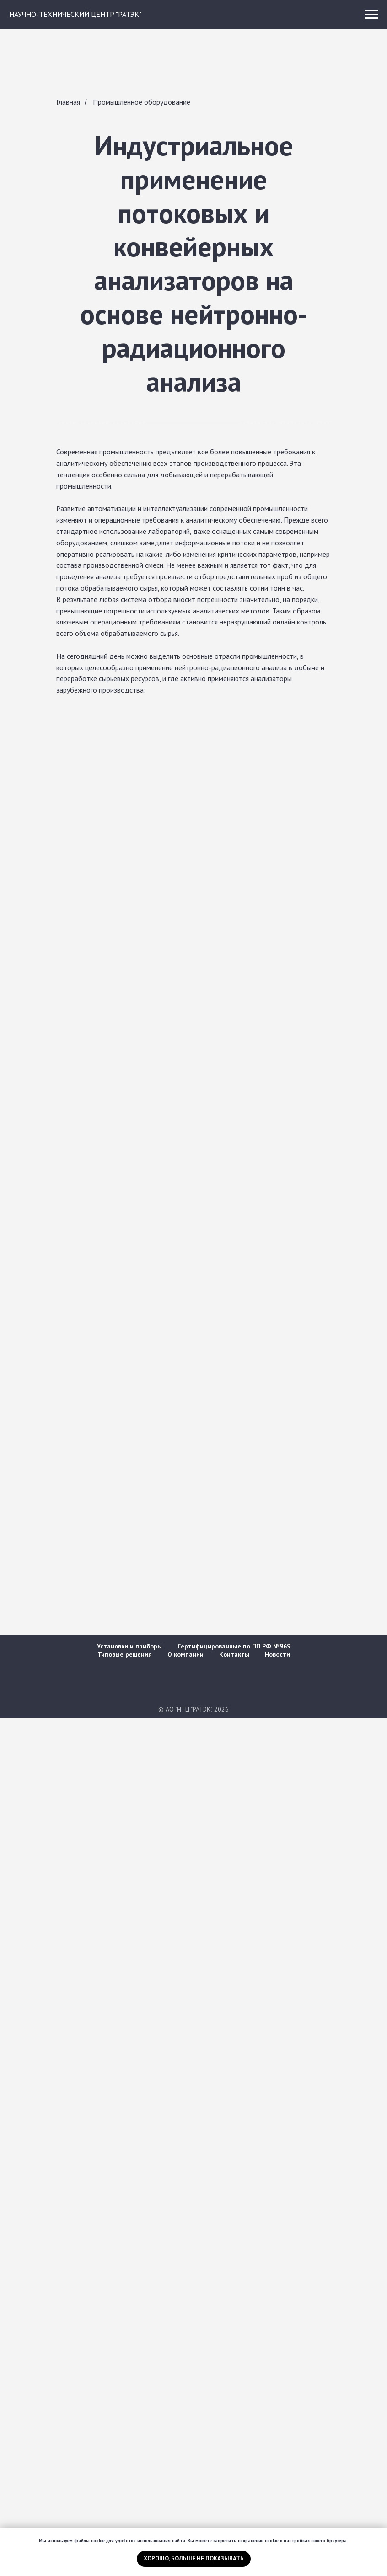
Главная (68, 102)
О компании (185, 1654)
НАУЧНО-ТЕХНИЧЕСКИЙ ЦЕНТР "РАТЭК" (75, 14)
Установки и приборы (129, 1646)
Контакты (234, 1654)
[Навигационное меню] (371, 14)
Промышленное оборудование (141, 102)
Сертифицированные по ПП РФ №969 (233, 1646)
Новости (277, 1654)
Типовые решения (124, 1654)
